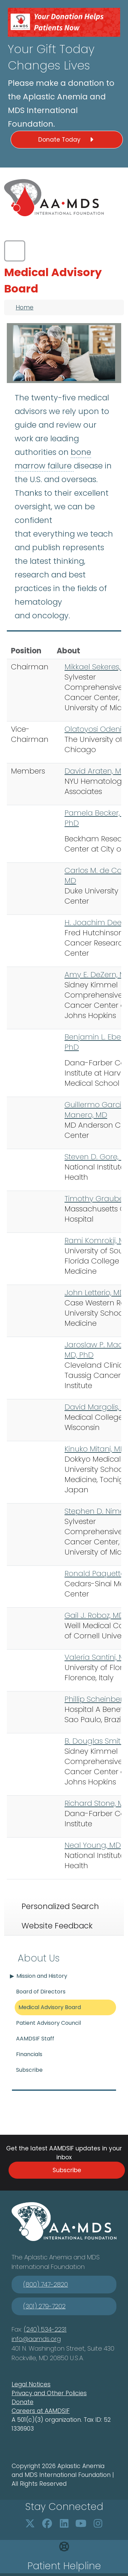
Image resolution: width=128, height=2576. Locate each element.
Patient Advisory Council (48, 2023)
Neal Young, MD (93, 1845)
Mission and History (41, 1976)
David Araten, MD (96, 771)
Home (24, 307)
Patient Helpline (64, 2566)
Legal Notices (31, 2384)
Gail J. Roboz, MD (94, 1615)
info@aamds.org (36, 2339)
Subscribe (29, 2070)
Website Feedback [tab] (57, 1925)
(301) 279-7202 (44, 2306)
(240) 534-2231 (45, 2329)
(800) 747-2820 (45, 2284)
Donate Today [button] (67, 140)
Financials (29, 2054)
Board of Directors (41, 1991)
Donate (22, 2402)
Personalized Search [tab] (60, 1906)
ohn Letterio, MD (96, 1292)
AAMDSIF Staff (35, 2038)
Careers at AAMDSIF (41, 2411)
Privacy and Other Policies (49, 2393)
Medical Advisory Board (49, 2007)
